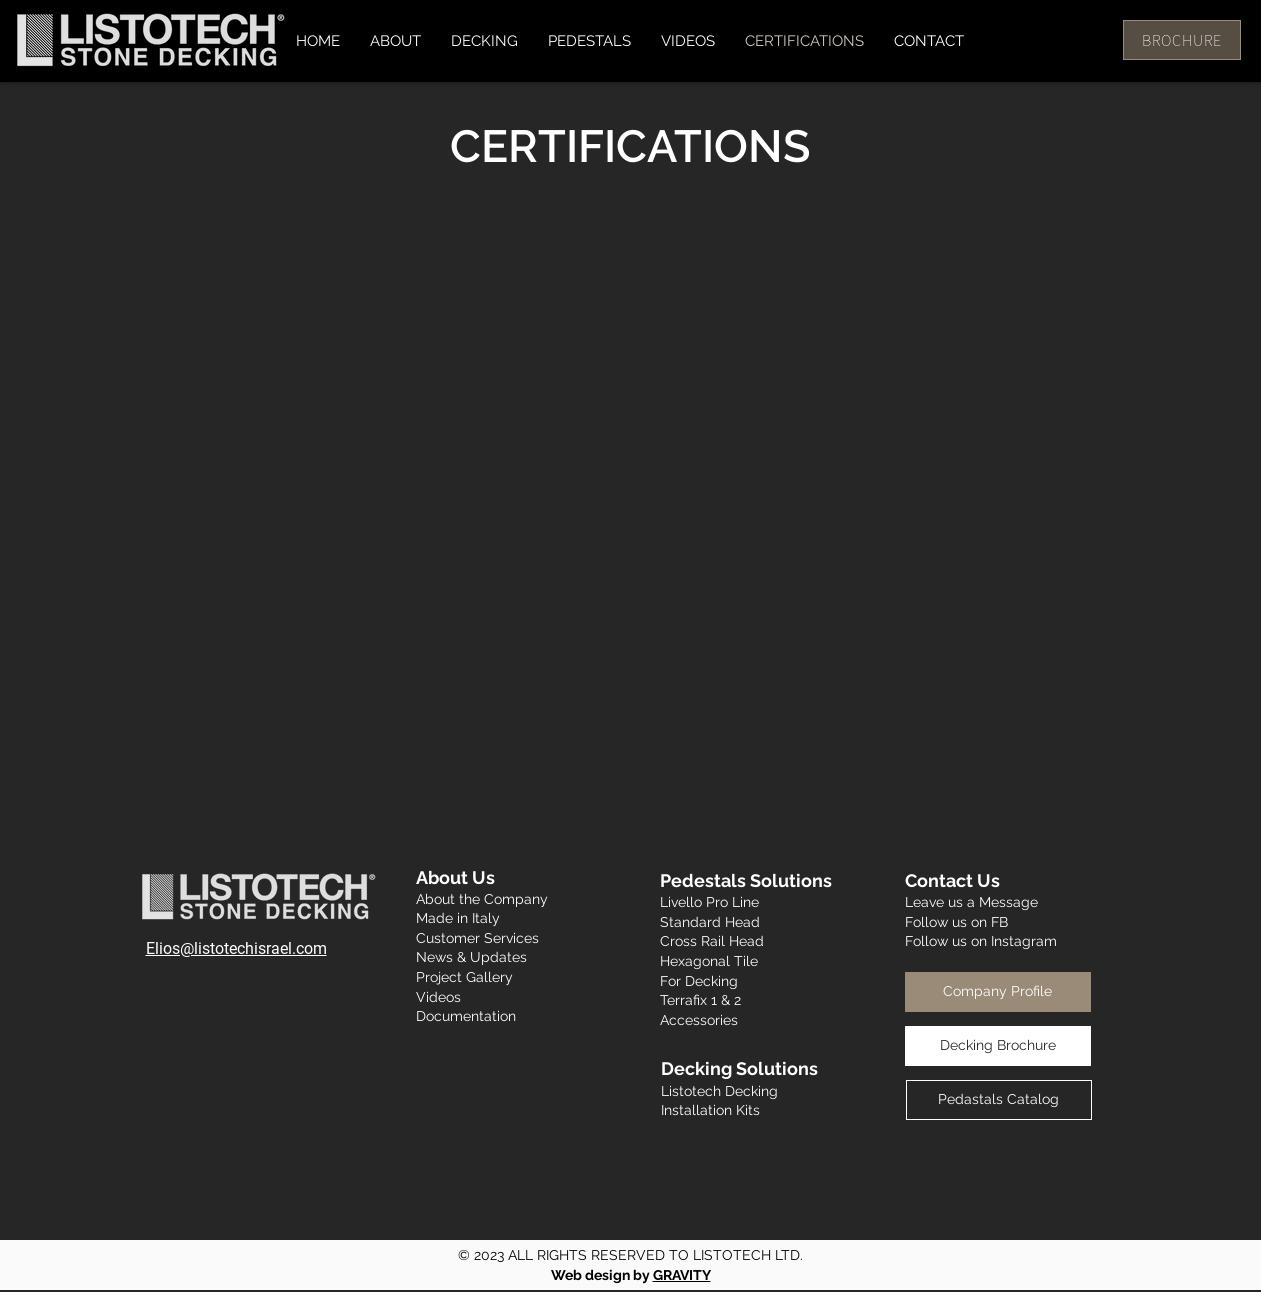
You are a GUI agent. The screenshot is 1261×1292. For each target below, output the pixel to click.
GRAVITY (682, 1275)
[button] (484, 41)
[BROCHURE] (1182, 40)
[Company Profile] (998, 992)
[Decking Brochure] (998, 1046)
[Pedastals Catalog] (999, 1100)
